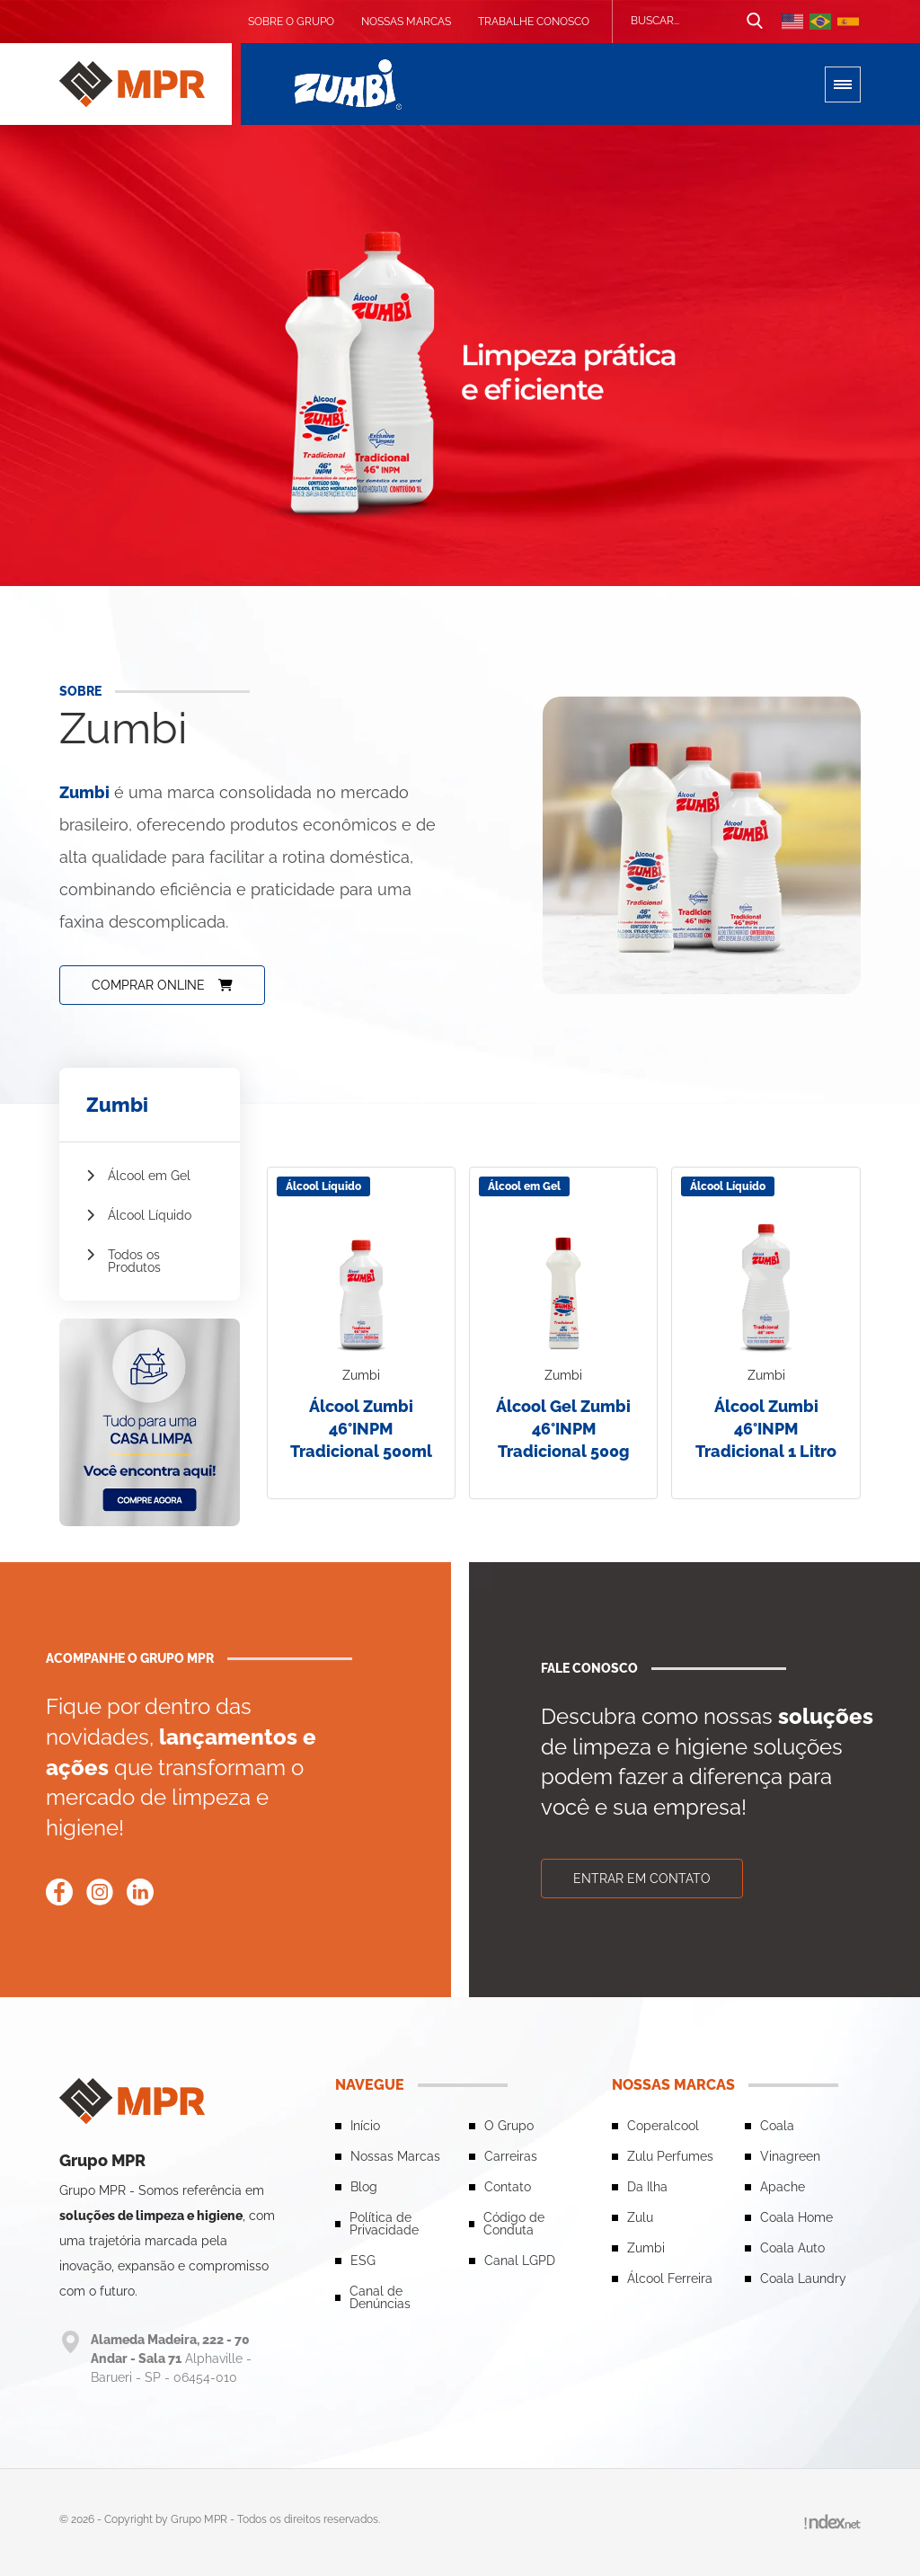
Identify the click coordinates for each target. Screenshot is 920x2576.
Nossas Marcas (406, 21)
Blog (363, 2187)
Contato (507, 2187)
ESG (363, 2260)
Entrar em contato (642, 1878)
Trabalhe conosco (533, 21)
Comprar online (162, 985)
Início (365, 2125)
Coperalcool (663, 2125)
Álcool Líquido (138, 1215)
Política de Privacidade (384, 2223)
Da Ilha (647, 2187)
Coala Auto (792, 2248)
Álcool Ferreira (669, 2278)
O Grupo (509, 2125)
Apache (782, 2187)
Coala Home (796, 2217)
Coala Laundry (803, 2278)
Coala (777, 2125)
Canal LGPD (519, 2260)
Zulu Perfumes (670, 2156)
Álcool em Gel (138, 1175)
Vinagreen (790, 2156)
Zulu (640, 2217)
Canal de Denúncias (380, 2297)
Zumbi (646, 2248)
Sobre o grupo (291, 21)
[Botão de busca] (754, 21)
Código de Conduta (513, 2223)
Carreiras (510, 2156)
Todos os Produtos (123, 1261)
